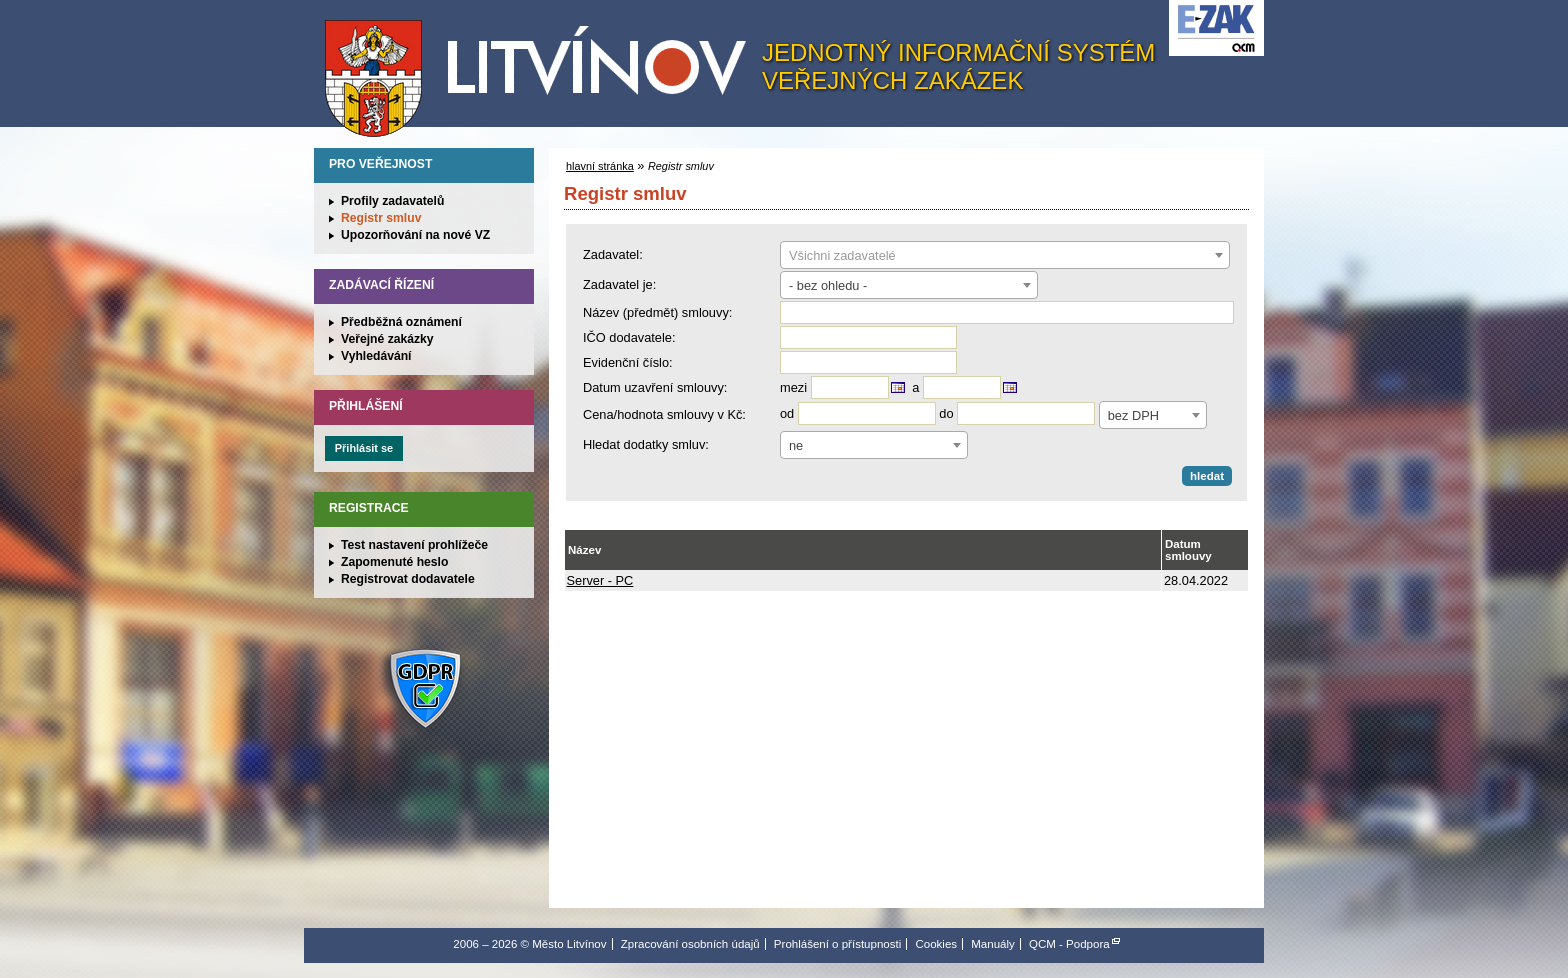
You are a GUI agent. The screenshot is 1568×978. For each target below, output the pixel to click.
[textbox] (1005, 256)
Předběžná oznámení (401, 322)
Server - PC (600, 580)
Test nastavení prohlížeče (414, 545)
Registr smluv (381, 218)
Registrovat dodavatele (408, 579)
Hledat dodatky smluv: (646, 444)
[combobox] (1005, 255)
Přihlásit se (364, 448)
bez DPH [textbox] (1133, 415)
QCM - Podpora (1069, 944)
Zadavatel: (613, 254)
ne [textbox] (796, 445)
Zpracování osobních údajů (690, 944)
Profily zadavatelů (392, 201)
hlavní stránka (600, 166)
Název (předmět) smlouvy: (657, 312)
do (946, 413)
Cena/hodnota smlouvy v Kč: (664, 414)
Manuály (993, 944)
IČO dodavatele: (629, 337)
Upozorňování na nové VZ (415, 235)
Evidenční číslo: (628, 362)
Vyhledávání (376, 356)
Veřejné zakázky (387, 339)
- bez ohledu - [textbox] (828, 285)
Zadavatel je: (619, 284)
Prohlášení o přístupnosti (837, 944)
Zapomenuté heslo (394, 562)
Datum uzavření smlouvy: (655, 387)
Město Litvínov (543, 69)
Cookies (936, 944)
